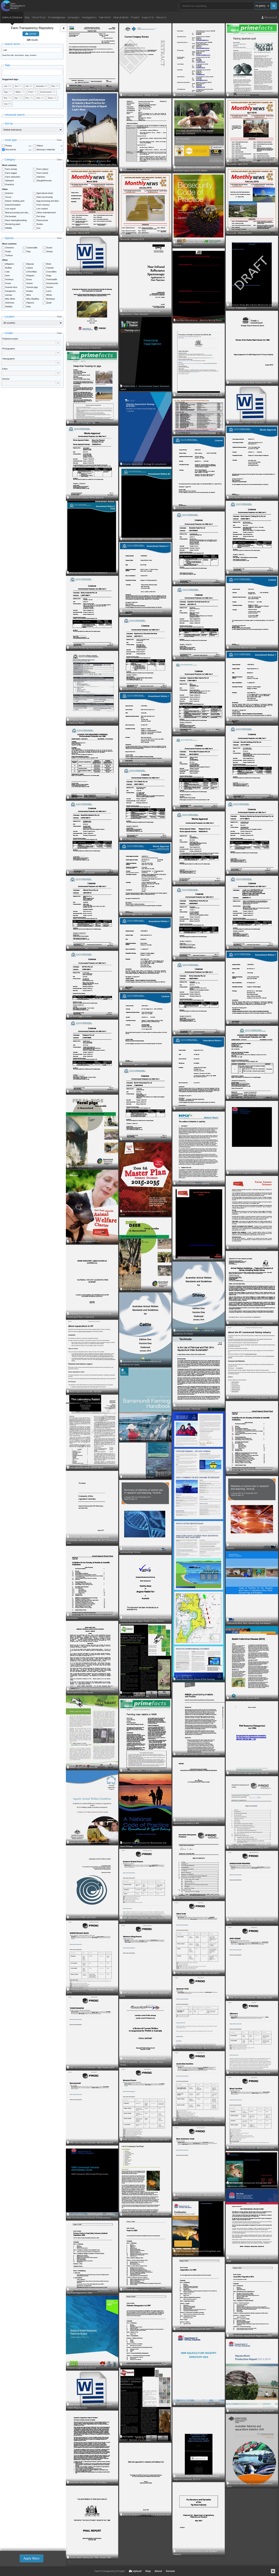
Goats (8, 252)
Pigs (28, 252)
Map (27, 17)
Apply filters (31, 2558)
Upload (30, 33)
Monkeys (50, 300)
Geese (29, 284)
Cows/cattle (31, 249)
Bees (48, 265)
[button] (58, 344)
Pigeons (30, 304)
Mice (28, 296)
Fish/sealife (51, 280)
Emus (29, 280)
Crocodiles (51, 273)
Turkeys (9, 256)
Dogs (49, 277)
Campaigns (73, 17)
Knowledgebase (56, 17)
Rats (28, 308)
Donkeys (9, 280)
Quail (49, 304)
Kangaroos (10, 292)
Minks (49, 296)
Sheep (49, 252)
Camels (50, 269)
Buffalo (8, 269)
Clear (59, 141)
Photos (8, 147)
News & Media (120, 17)
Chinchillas (31, 273)
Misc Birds (10, 300)
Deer (7, 277)
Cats (7, 273)
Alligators (9, 265)
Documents (10, 150)
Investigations (89, 17)
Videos (40, 147)
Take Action (105, 17)
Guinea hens (11, 288)
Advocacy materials (46, 150)
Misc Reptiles (32, 300)
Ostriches (9, 304)
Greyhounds (52, 284)
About (158, 2571)
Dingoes (30, 277)
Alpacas (30, 265)
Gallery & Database (12, 17)
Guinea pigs (32, 288)
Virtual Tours (39, 17)
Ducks (49, 249)
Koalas (29, 292)
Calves (29, 269)
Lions (49, 292)
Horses (49, 288)
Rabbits (8, 308)
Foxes (8, 284)
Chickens (9, 249)
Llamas (8, 296)
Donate (170, 2571)
